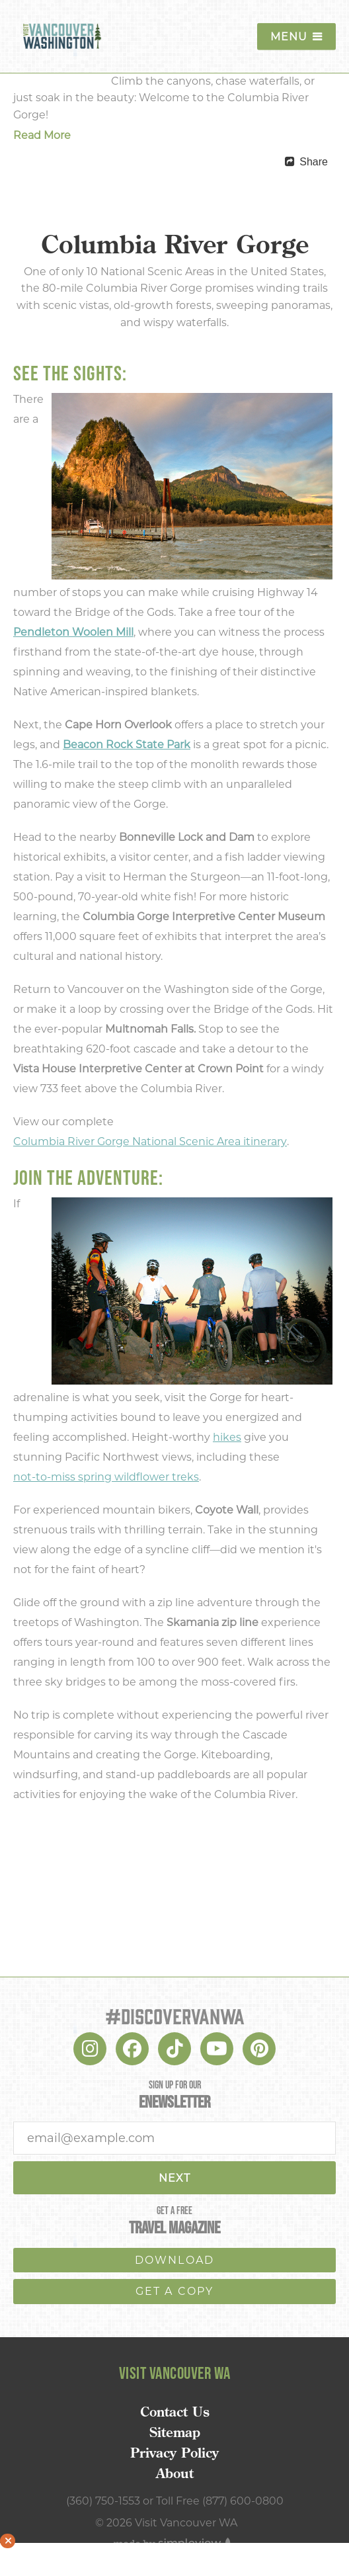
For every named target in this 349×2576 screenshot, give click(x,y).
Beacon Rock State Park (126, 744)
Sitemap (174, 2432)
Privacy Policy (174, 2453)
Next (174, 2178)
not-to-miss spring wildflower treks (106, 1477)
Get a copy (175, 2291)
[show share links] (306, 162)
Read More (42, 135)
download (175, 2260)
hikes (227, 1437)
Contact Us (175, 2412)
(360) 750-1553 (103, 2501)
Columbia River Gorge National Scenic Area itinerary (150, 1141)
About (175, 2473)
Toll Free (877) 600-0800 (220, 2501)
